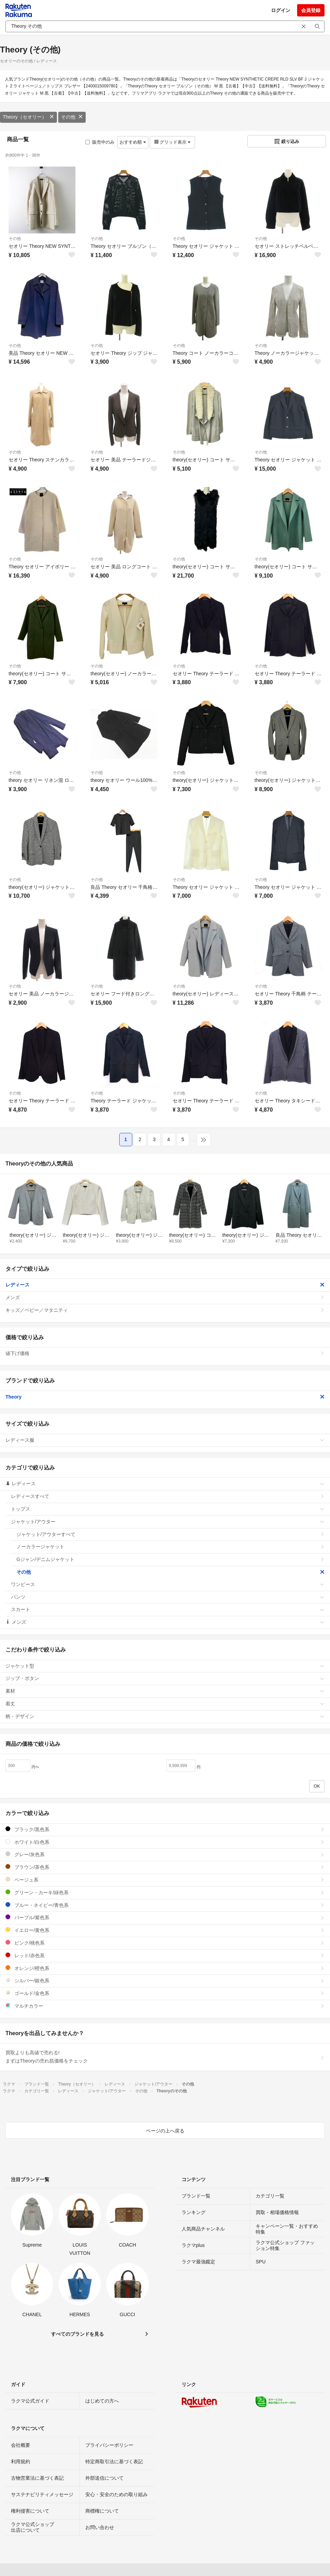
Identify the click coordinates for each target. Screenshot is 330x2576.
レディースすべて (168, 1496)
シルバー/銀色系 (165, 1980)
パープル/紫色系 (165, 1917)
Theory (165, 1397)
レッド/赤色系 (165, 1955)
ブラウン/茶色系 (165, 1867)
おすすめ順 (133, 142)
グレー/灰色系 (165, 1854)
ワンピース (168, 1584)
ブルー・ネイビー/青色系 (165, 1905)
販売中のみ (99, 142)
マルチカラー (165, 2006)
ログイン (280, 10)
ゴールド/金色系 (165, 1993)
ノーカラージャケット (170, 1546)
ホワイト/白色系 (165, 1842)
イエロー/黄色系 (165, 1930)
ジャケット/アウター (168, 1521)
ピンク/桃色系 (165, 1943)
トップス (168, 1509)
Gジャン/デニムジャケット (170, 1559)
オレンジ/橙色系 (165, 1968)
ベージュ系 (165, 1880)
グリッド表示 (172, 142)
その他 (72, 117)
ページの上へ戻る (165, 2130)
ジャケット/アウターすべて (170, 1534)
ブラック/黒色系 (165, 1829)
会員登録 (310, 10)
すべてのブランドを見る (77, 2334)
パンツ (168, 1597)
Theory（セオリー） (28, 117)
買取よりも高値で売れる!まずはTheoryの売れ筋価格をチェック (165, 2057)
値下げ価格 (165, 1353)
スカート (168, 1609)
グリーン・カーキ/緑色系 (165, 1892)
